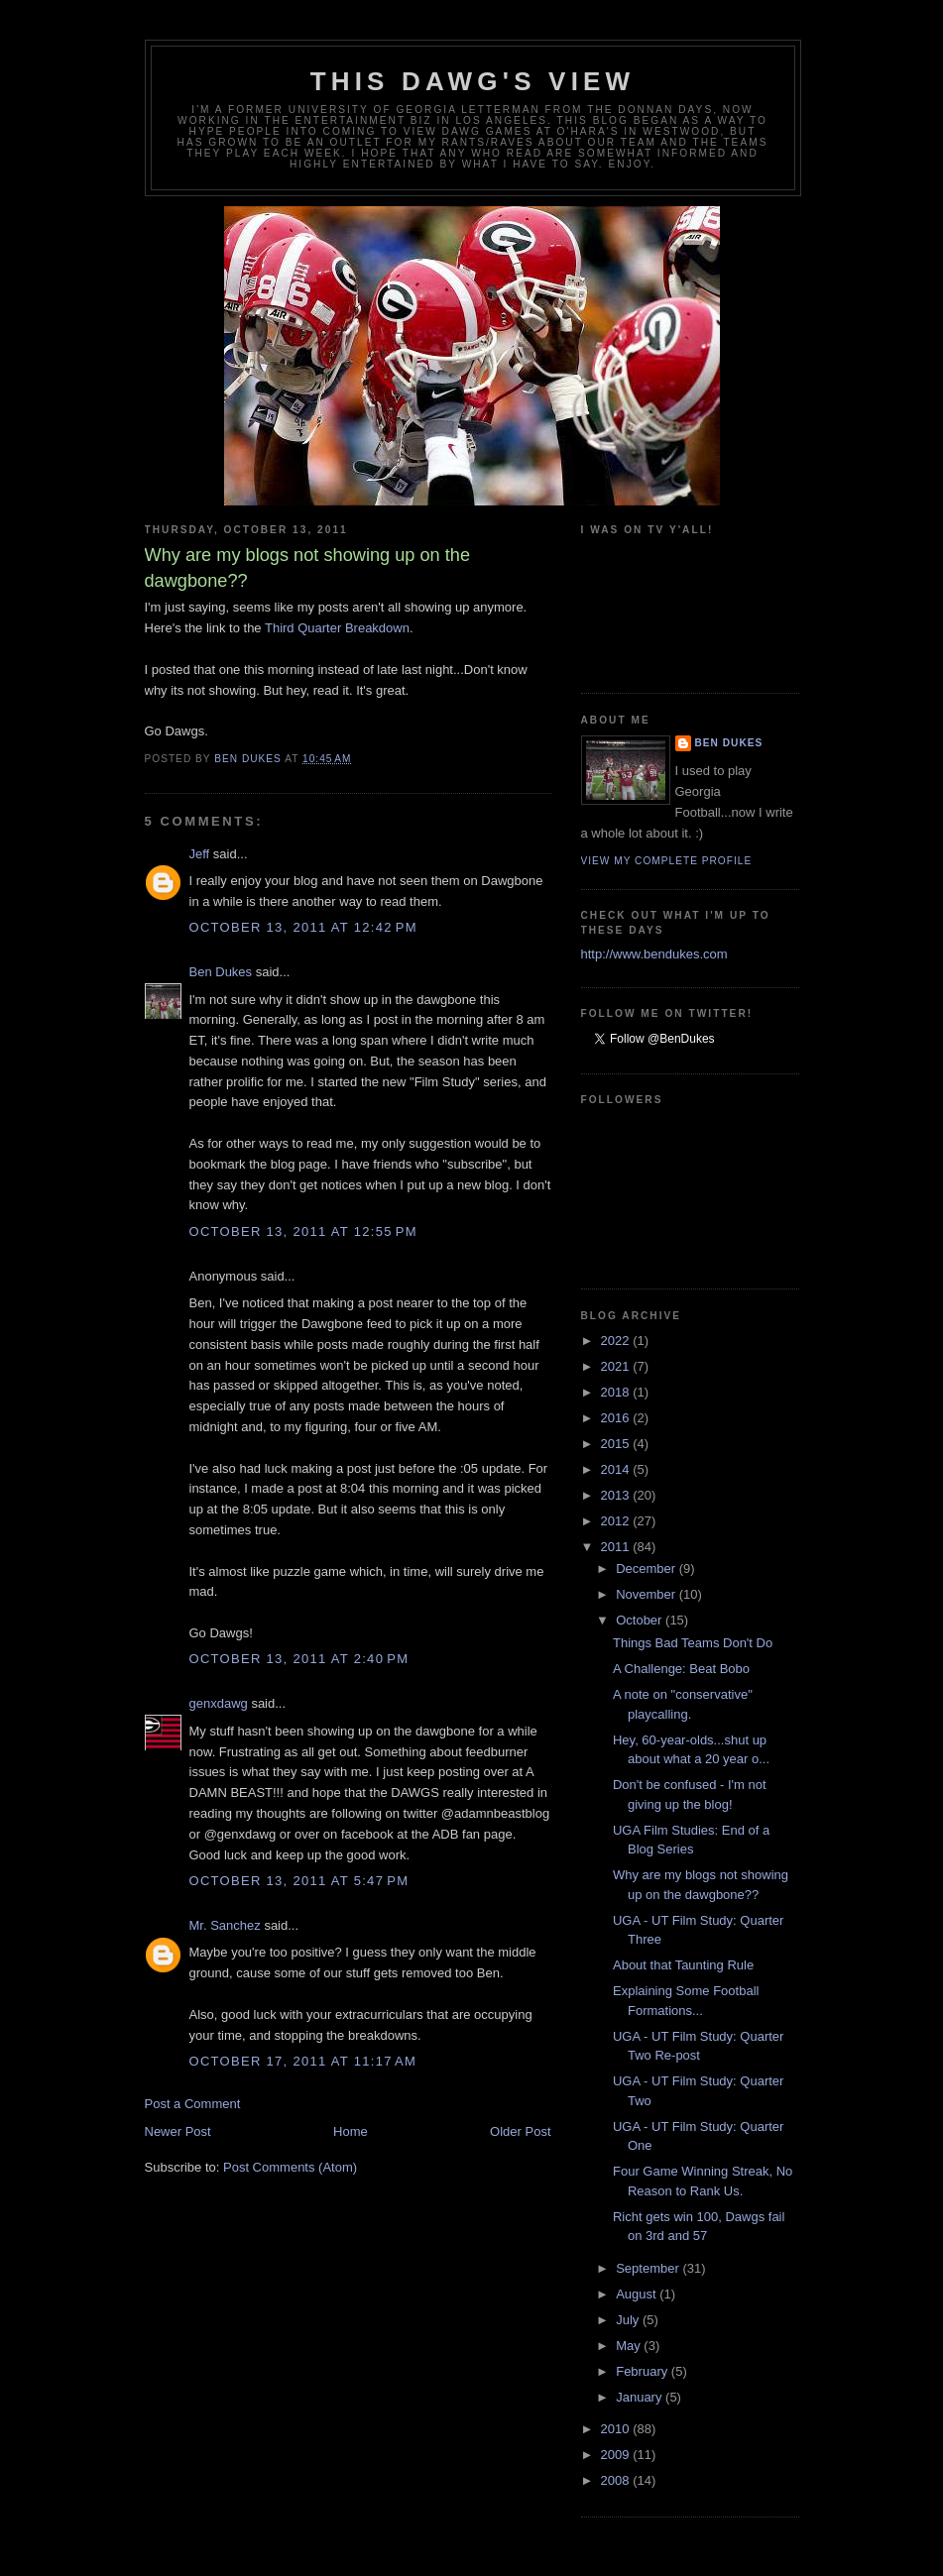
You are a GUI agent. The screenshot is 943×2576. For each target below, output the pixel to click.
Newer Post (178, 2131)
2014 (617, 1469)
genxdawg (218, 1703)
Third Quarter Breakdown (337, 627)
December (647, 1568)
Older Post (520, 2131)
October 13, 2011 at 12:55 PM (303, 1231)
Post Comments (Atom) (290, 2167)
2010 (617, 2428)
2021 (617, 1366)
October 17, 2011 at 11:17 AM (303, 2061)
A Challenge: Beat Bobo (681, 1668)
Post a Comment (193, 2103)
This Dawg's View (473, 81)
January (640, 2397)
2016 (617, 1417)
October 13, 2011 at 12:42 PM (303, 927)
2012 (617, 1520)
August (637, 2294)
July (629, 2319)
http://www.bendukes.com (654, 954)
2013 (617, 1495)
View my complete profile (667, 860)
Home (350, 2131)
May (630, 2345)
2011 (617, 1546)
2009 (617, 2454)
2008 (617, 2480)
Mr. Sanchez (225, 1925)
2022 (617, 1340)
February (643, 2371)
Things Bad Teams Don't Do (692, 1642)
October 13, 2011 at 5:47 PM (299, 1880)
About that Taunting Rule (683, 1965)
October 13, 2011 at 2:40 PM (299, 1658)
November (647, 1594)
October (640, 1620)
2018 (617, 1392)
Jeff (199, 853)
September (649, 2268)
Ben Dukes (221, 971)
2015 (617, 1443)
